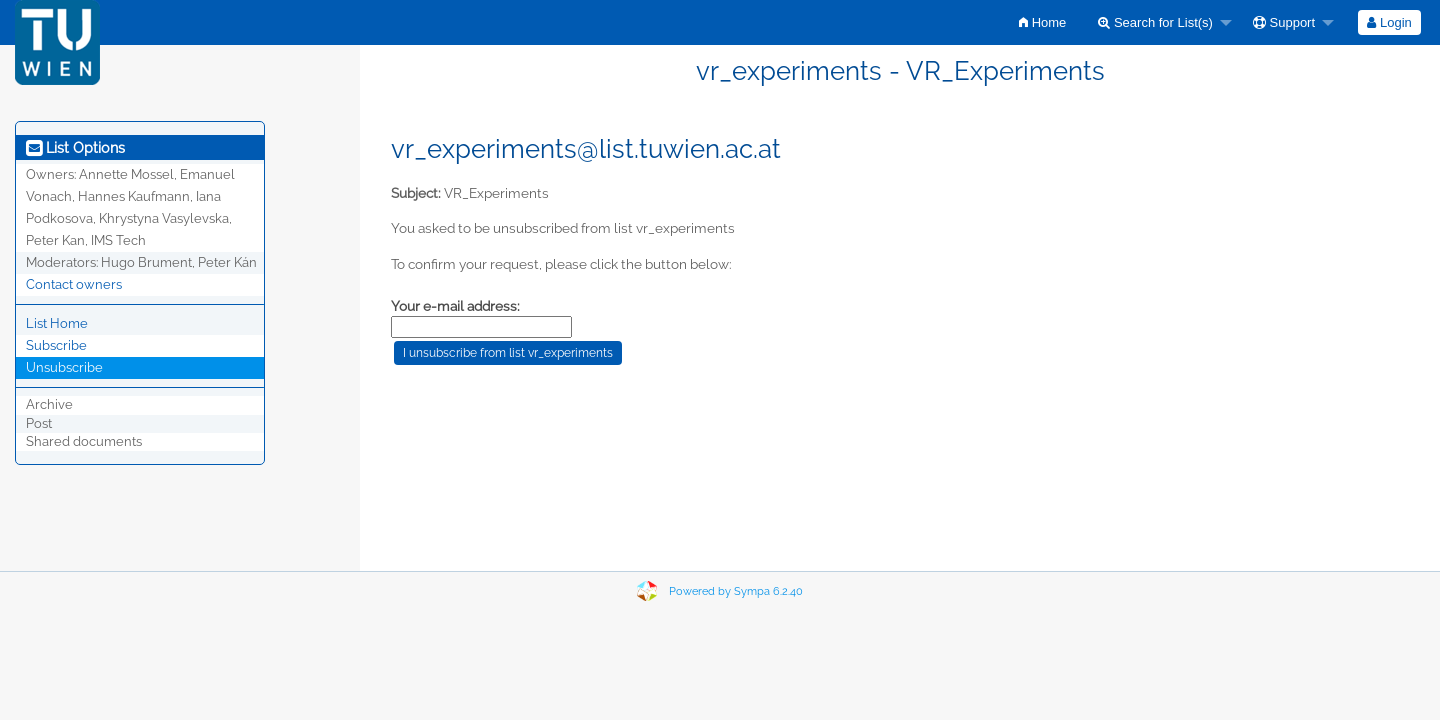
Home (1042, 22)
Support (1284, 22)
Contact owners (74, 284)
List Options (75, 148)
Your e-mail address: (455, 306)
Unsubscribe (64, 367)
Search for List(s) (1155, 22)
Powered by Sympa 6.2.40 (736, 591)
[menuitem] (1042, 22)
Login (1389, 22)
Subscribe (56, 345)
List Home (57, 323)
